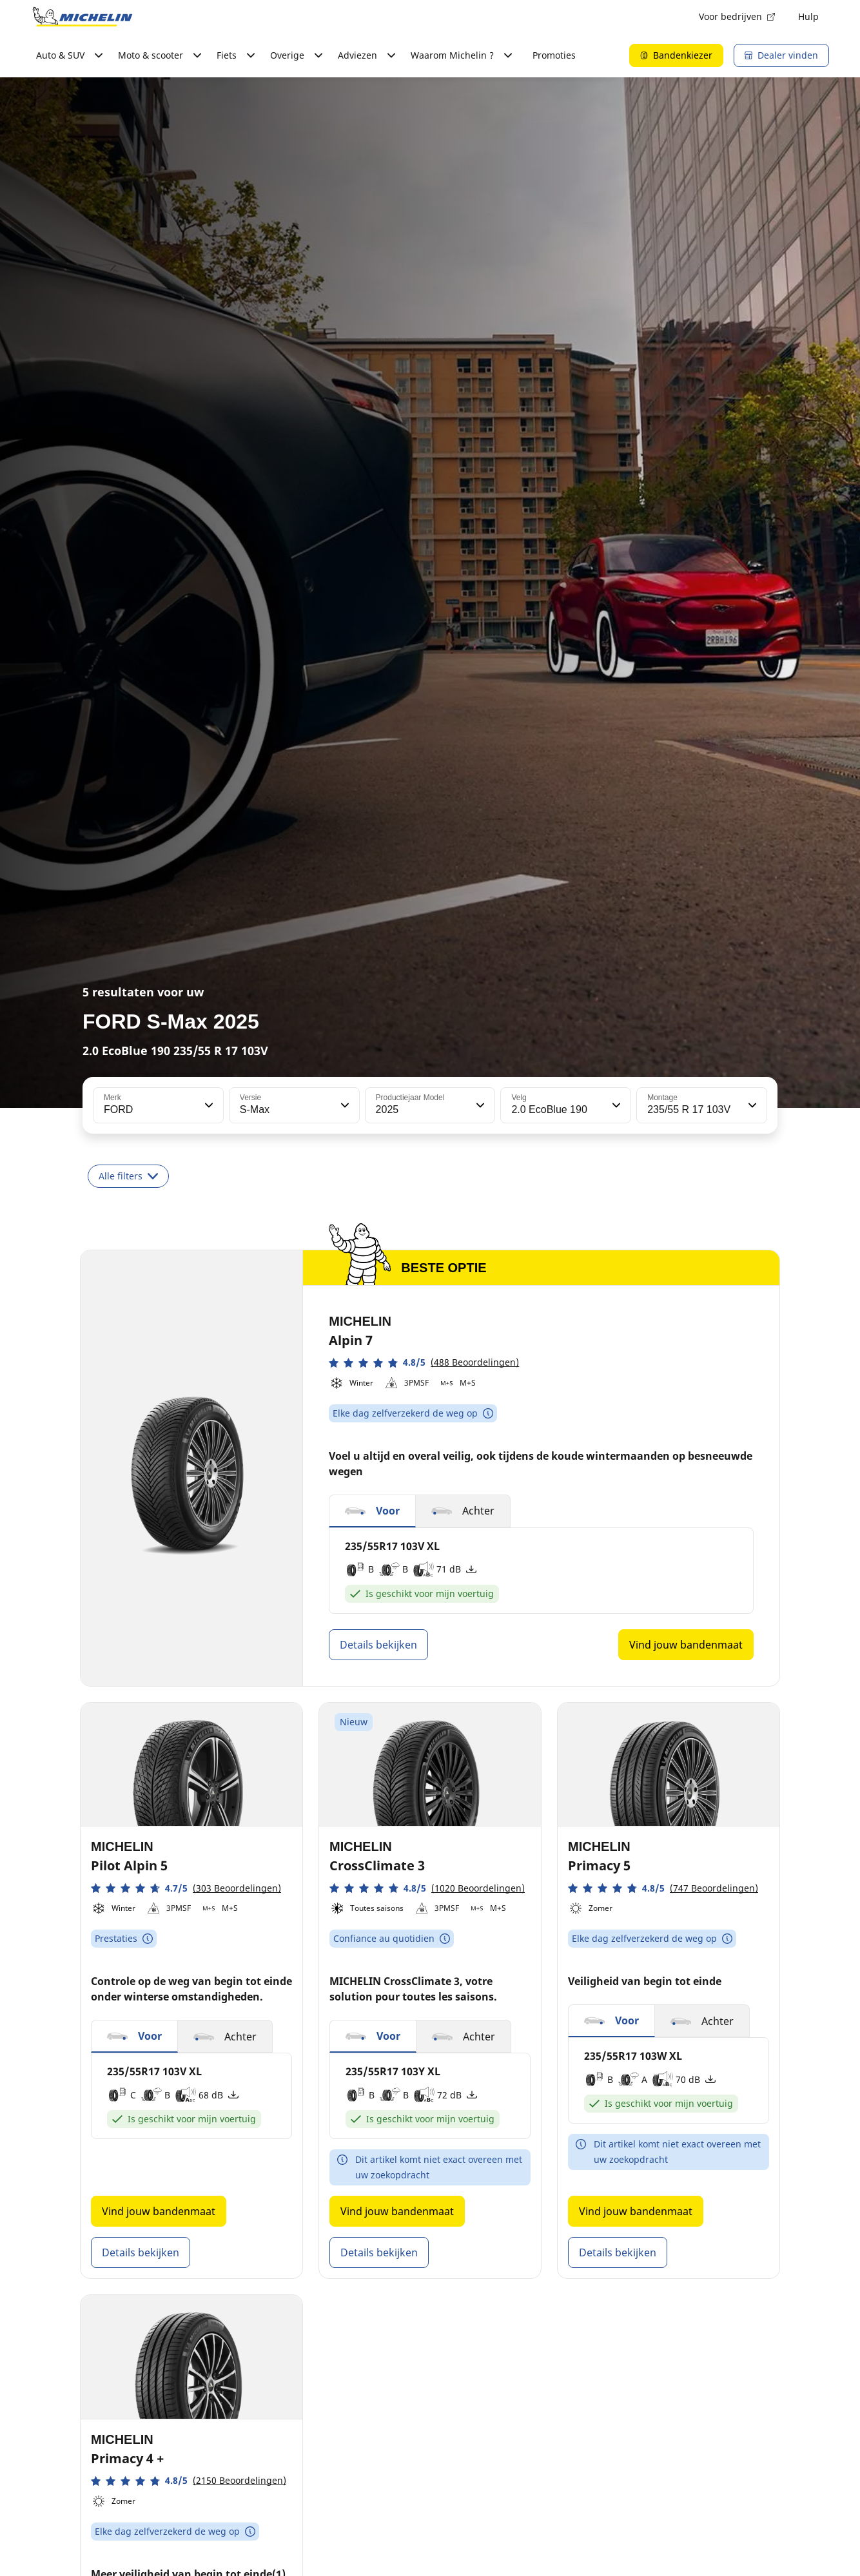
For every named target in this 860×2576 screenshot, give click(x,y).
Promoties (554, 55)
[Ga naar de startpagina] (82, 16)
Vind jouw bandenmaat (686, 1645)
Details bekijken (378, 1645)
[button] (207, 1105)
